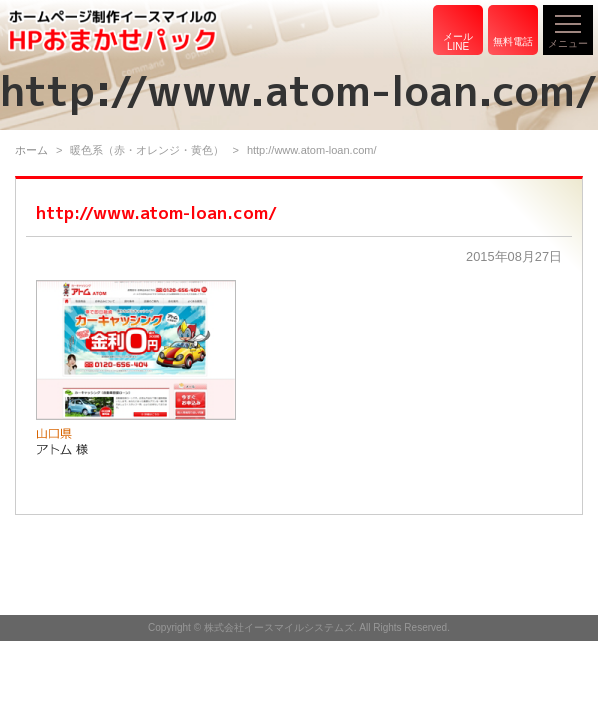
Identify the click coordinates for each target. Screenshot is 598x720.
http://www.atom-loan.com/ (156, 212)
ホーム (31, 150)
